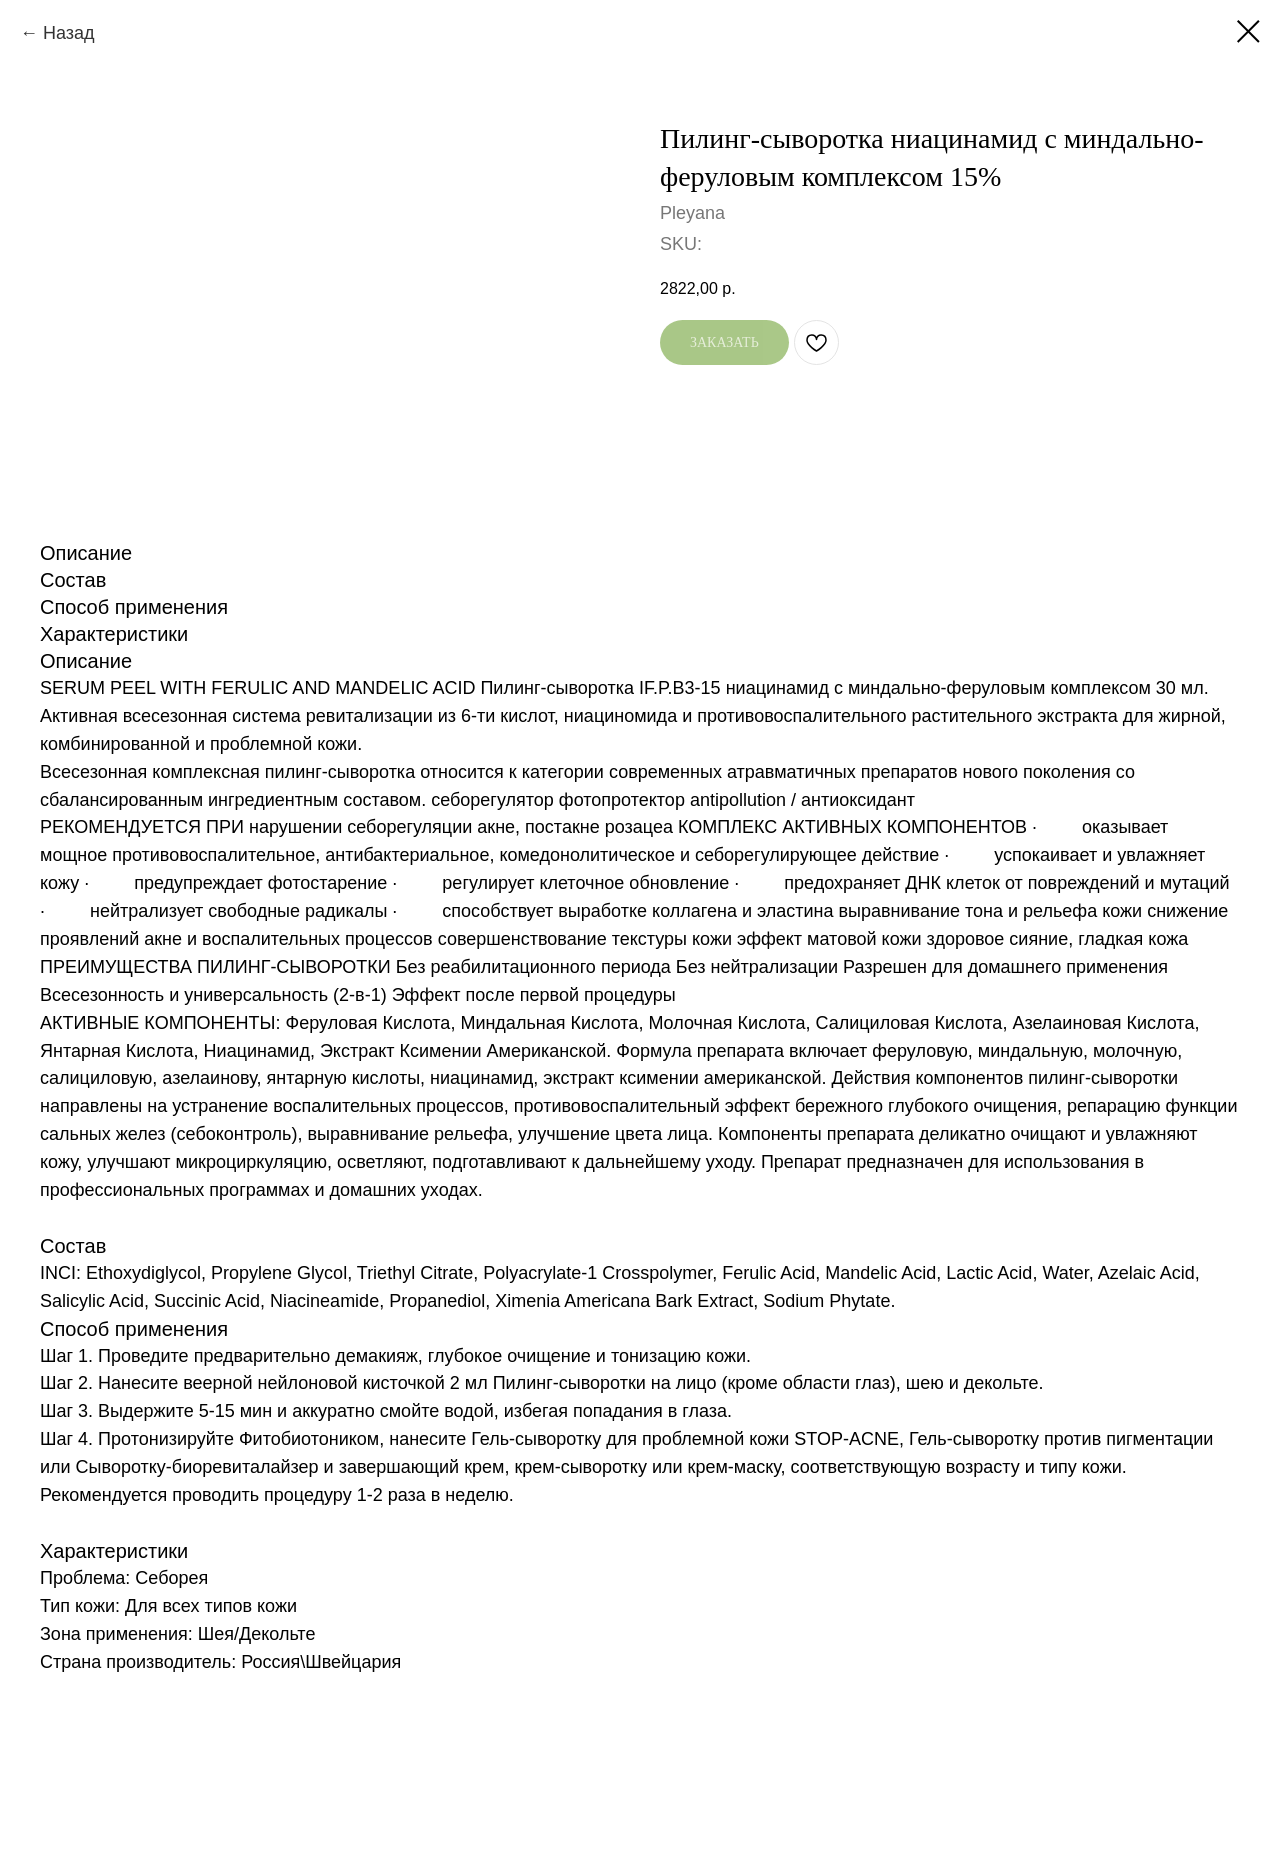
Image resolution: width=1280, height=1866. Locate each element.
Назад (69, 33)
